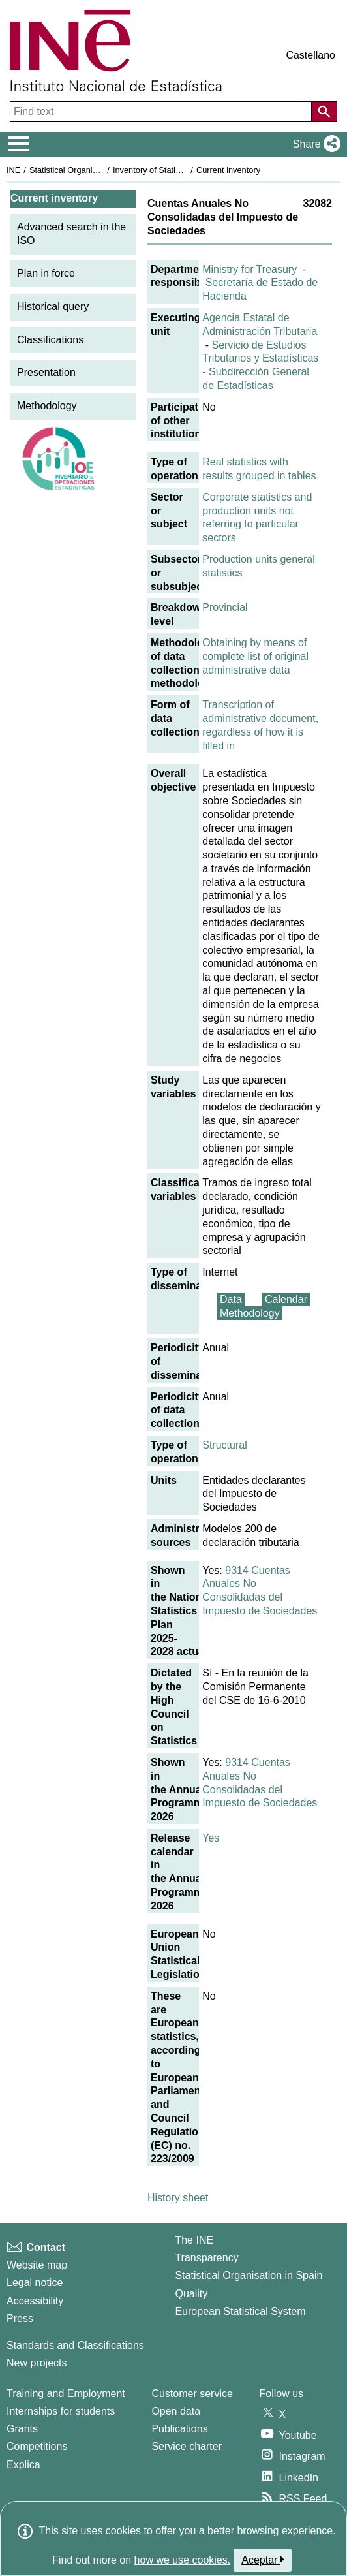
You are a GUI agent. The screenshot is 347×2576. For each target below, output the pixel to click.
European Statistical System (240, 2311)
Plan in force (46, 273)
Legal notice (35, 2282)
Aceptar (262, 2560)
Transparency (206, 2257)
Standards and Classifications (75, 2345)
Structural (224, 1445)
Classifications (50, 339)
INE (13, 170)
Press (20, 2318)
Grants (22, 2428)
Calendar (286, 1299)
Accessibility (35, 2300)
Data (231, 1299)
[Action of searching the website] (324, 111)
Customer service (191, 2393)
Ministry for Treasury (249, 269)
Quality (191, 2293)
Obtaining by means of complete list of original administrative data (255, 656)
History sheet (177, 2197)
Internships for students (61, 2411)
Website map (37, 2264)
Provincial (224, 607)
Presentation (46, 372)
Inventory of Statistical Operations (175, 170)
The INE (194, 2240)
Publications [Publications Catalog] (179, 2428)
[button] (314, 144)
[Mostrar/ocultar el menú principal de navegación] (19, 144)
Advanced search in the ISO (71, 233)
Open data (175, 2411)
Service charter (186, 2446)
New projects (37, 2362)
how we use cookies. (182, 2560)
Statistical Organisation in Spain (88, 170)
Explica (23, 2464)
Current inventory (228, 170)
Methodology (47, 405)
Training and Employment (66, 2393)
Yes (210, 1838)
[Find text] (162, 111)
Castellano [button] (310, 55)
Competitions (37, 2446)
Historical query (53, 306)
